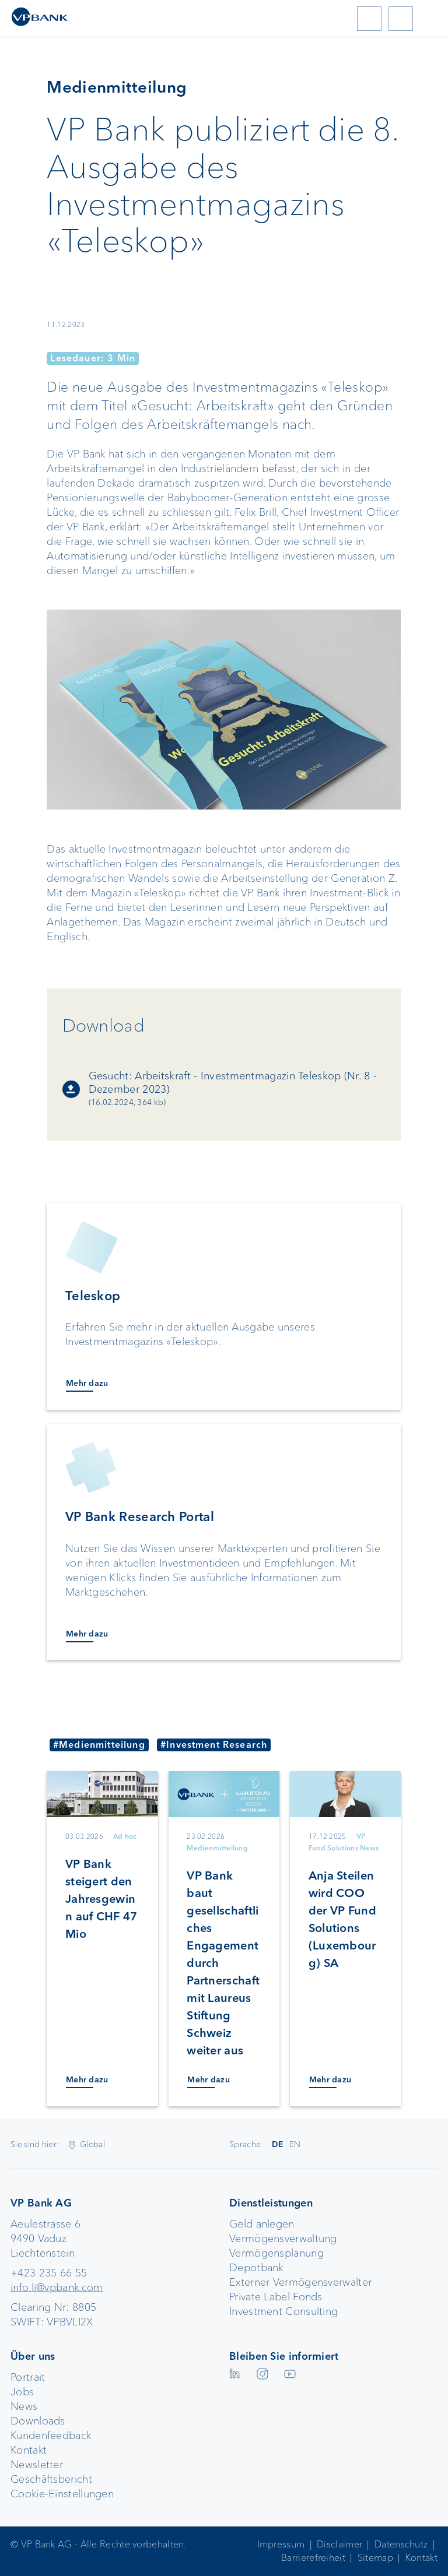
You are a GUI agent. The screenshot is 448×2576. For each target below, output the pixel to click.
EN (295, 2144)
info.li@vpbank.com (56, 2287)
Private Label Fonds (276, 2296)
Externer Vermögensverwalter (300, 2282)
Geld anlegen (262, 2224)
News (23, 2406)
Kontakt (28, 2450)
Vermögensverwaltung (283, 2238)
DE (278, 2144)
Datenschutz (401, 2544)
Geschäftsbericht (51, 2479)
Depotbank (256, 2267)
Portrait (27, 2377)
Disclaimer (339, 2544)
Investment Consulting (283, 2311)
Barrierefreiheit (313, 2557)
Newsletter (36, 2464)
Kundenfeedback (50, 2435)
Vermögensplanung (276, 2253)
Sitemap (375, 2557)
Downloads (37, 2421)
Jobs (22, 2391)
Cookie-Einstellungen (62, 2493)
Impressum (281, 2544)
